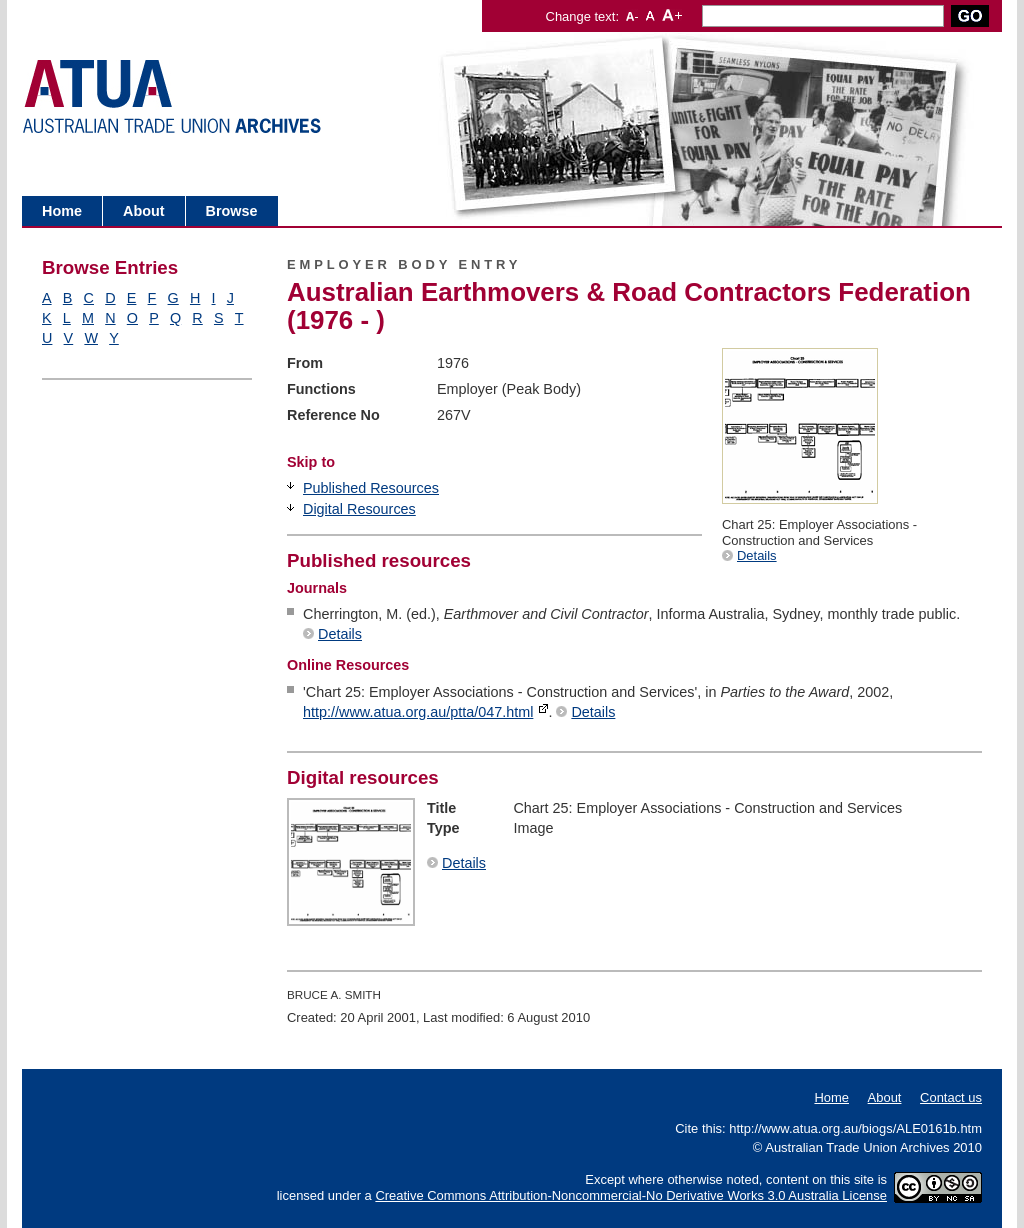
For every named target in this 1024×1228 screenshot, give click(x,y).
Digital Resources (359, 509)
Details (757, 555)
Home (62, 211)
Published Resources (371, 488)
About (144, 211)
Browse (232, 211)
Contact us (951, 1097)
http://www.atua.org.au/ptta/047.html (418, 712)
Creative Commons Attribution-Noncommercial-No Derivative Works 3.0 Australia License (631, 1195)
